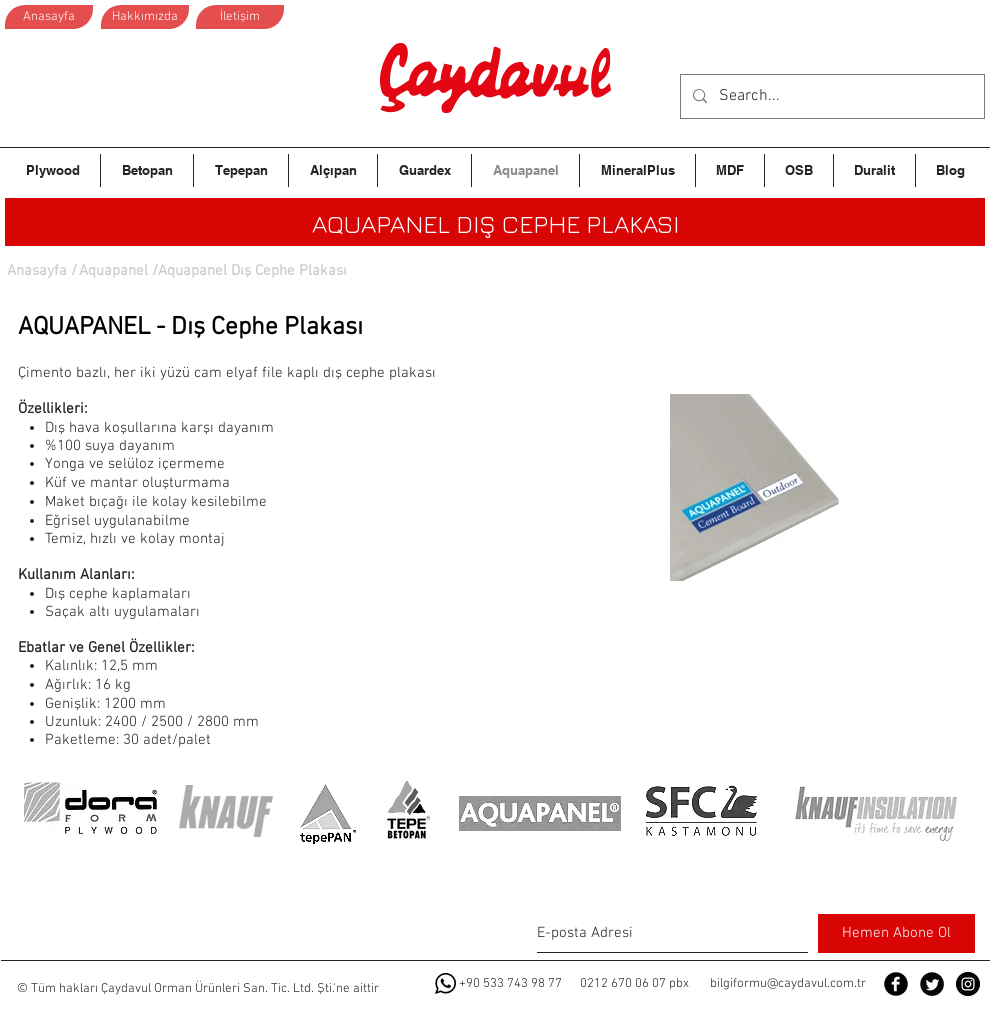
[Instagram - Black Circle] (968, 984)
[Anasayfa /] (41, 271)
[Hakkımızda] (145, 17)
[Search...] (830, 96)
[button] (250, 271)
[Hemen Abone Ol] (896, 933)
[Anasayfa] (49, 17)
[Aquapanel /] (118, 271)
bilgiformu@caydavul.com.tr (788, 984)
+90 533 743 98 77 (510, 984)
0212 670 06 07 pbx (634, 984)
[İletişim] (240, 17)
